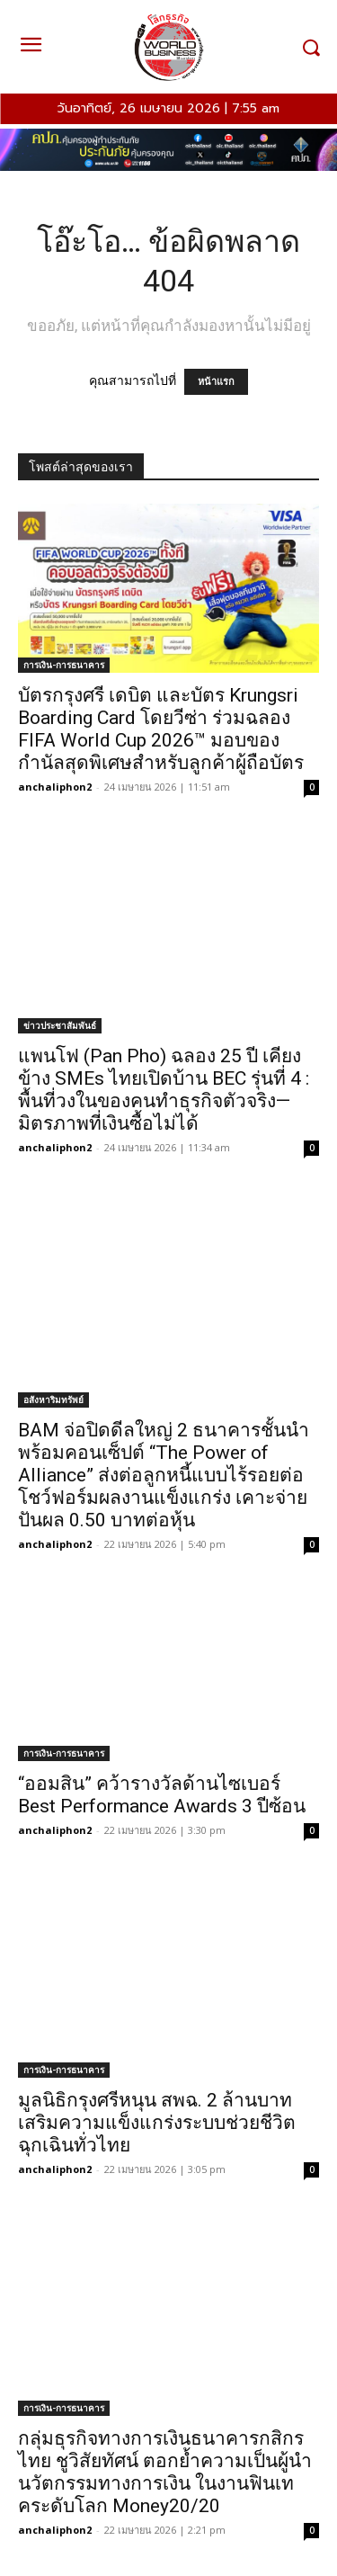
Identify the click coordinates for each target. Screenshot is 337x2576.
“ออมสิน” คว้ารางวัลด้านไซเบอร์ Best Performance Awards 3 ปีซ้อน (162, 1795)
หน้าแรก (216, 382)
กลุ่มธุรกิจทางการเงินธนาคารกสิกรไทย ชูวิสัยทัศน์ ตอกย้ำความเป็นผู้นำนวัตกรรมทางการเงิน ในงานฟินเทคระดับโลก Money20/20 (165, 2472)
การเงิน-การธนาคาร (63, 664)
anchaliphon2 (55, 786)
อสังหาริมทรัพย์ (53, 1399)
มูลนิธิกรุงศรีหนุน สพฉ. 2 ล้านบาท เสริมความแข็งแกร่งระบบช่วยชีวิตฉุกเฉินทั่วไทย (157, 2122)
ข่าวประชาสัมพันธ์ (59, 1025)
